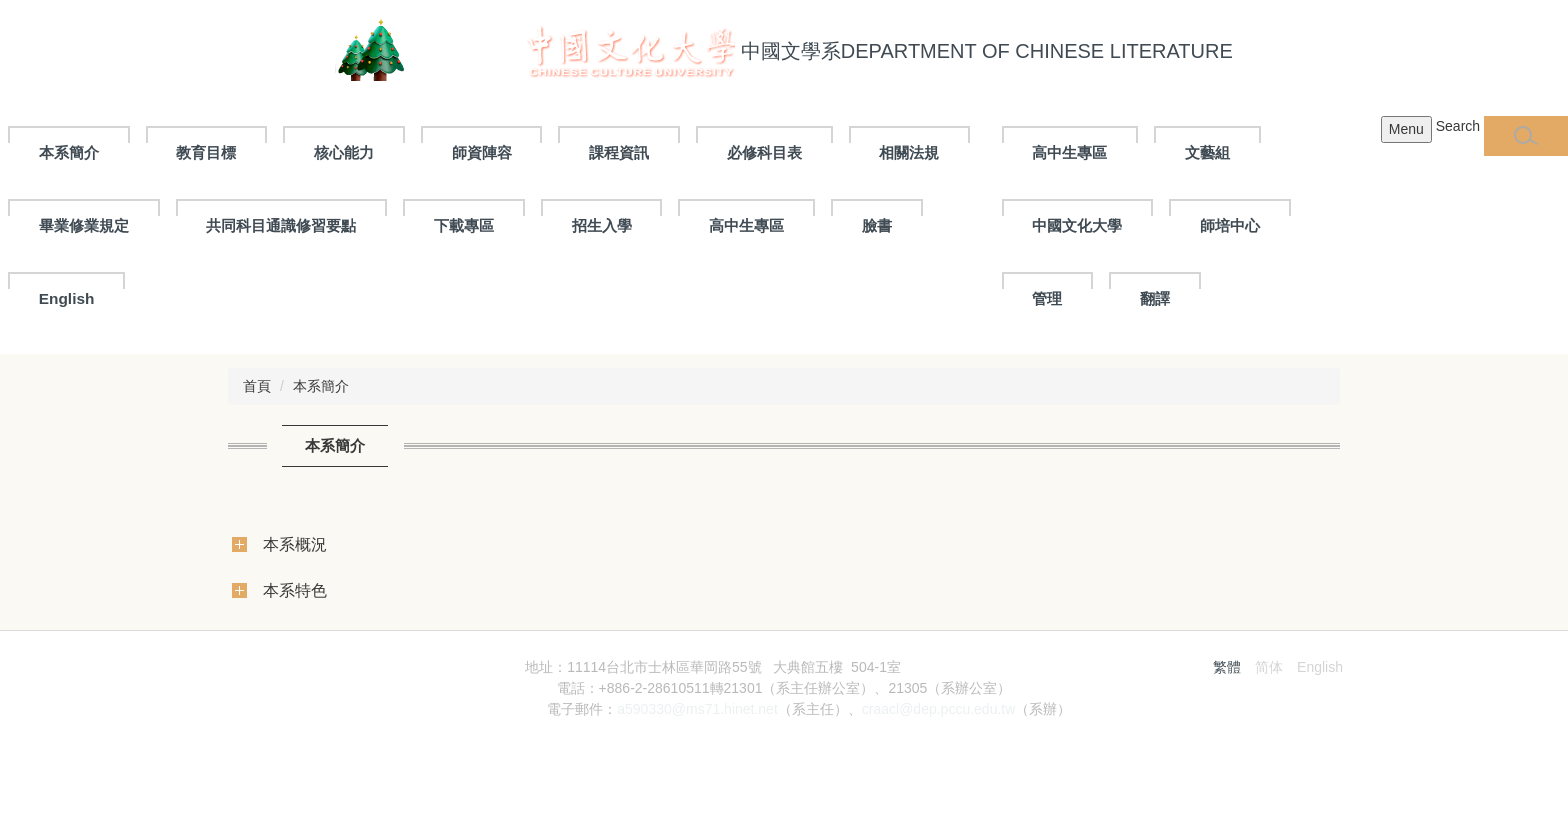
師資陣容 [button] (482, 152)
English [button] (67, 298)
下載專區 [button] (464, 225)
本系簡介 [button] (69, 152)
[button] (1526, 136)
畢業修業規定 (84, 225)
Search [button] (1458, 126)
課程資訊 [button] (619, 152)
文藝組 (1207, 152)
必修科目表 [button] (764, 152)
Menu (1406, 129)
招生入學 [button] (602, 225)
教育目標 (206, 152)
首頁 (257, 386)
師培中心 (1230, 225)
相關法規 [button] (909, 152)
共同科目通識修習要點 (281, 225)
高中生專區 (1069, 152)
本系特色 (295, 590)
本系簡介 (321, 386)
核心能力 (344, 152)
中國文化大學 (1077, 225)
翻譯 (1155, 298)
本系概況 (295, 544)
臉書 (877, 225)
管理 (1047, 298)
